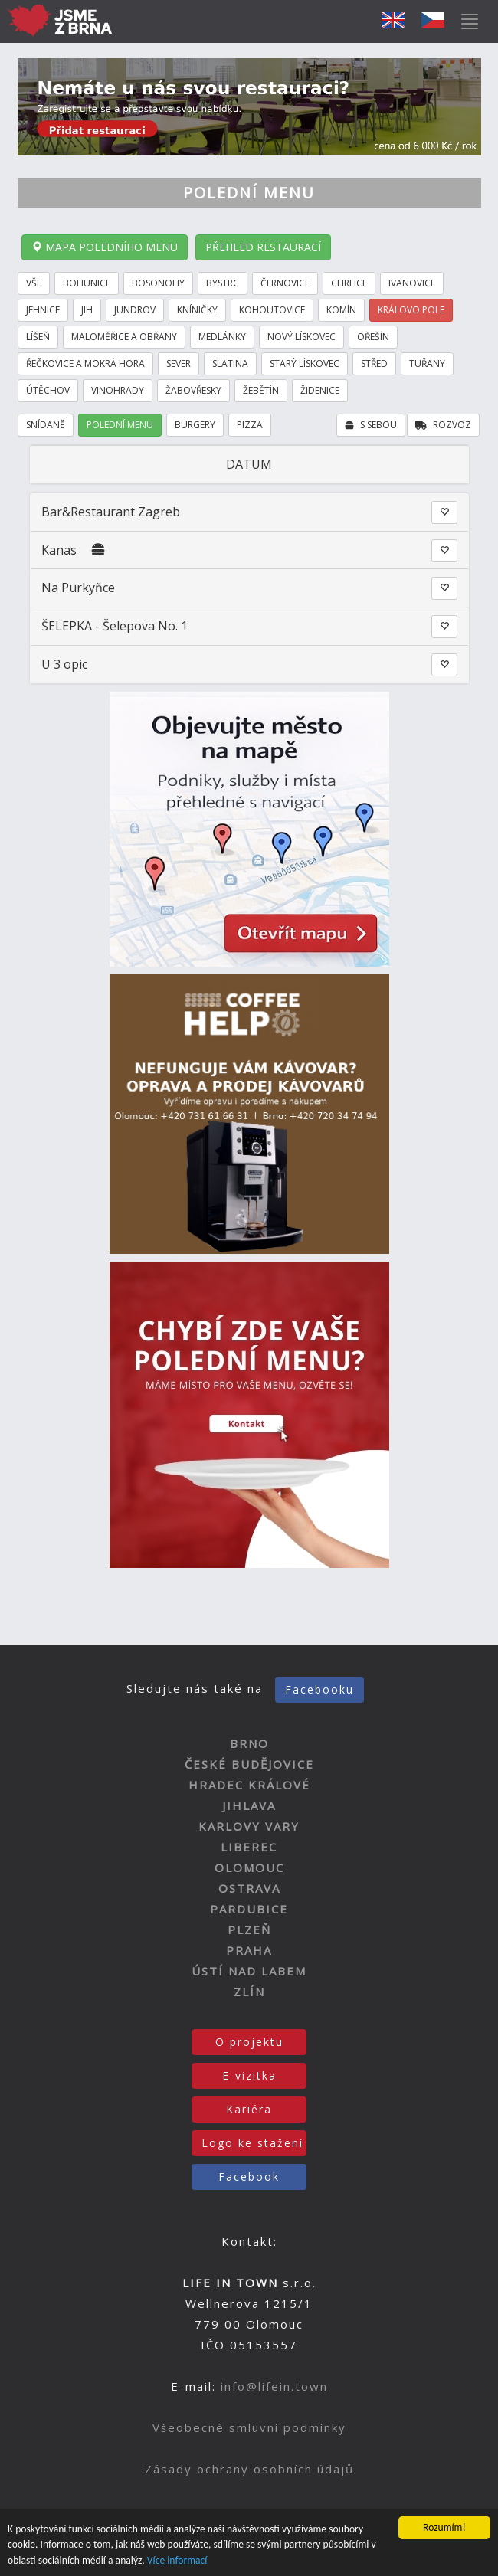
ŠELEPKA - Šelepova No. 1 (114, 625)
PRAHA (249, 1950)
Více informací (177, 2560)
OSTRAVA (249, 1888)
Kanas (59, 550)
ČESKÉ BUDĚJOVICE (249, 1764)
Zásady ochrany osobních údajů (249, 2468)
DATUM (249, 464)
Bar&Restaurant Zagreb (110, 511)
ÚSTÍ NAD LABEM (249, 1971)
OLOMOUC (249, 1867)
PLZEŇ (249, 1929)
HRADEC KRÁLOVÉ (249, 1784)
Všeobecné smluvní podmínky (249, 2427)
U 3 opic (64, 664)
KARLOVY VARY (249, 1826)
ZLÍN (249, 1991)
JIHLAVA (249, 1805)
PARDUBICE (249, 1908)
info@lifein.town (274, 2386)
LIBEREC (249, 1846)
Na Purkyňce (78, 587)
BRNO (249, 1743)
